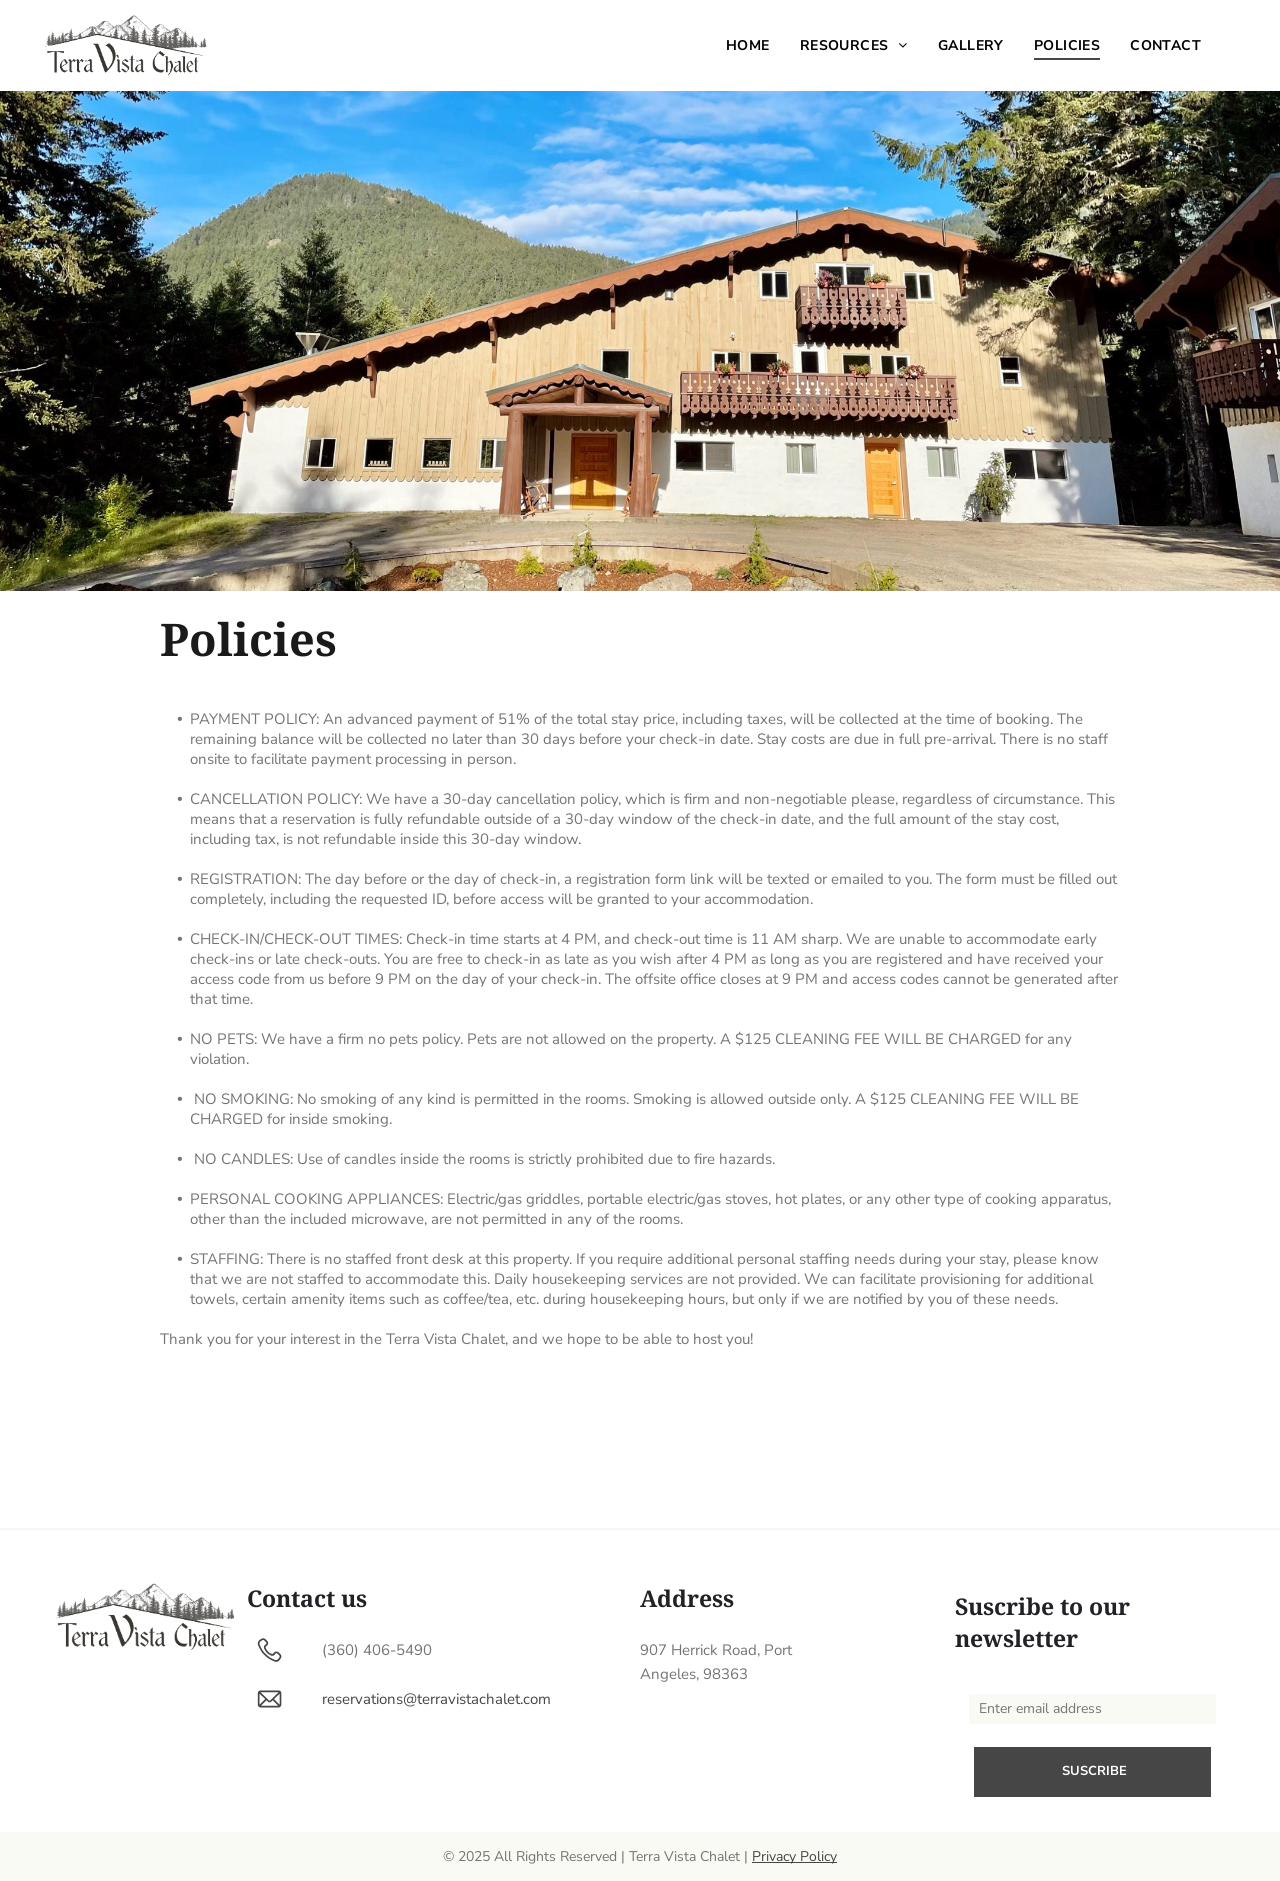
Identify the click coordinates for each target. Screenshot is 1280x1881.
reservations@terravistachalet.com (436, 1699)
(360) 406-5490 (377, 1650)
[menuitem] (748, 45)
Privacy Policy (794, 1856)
